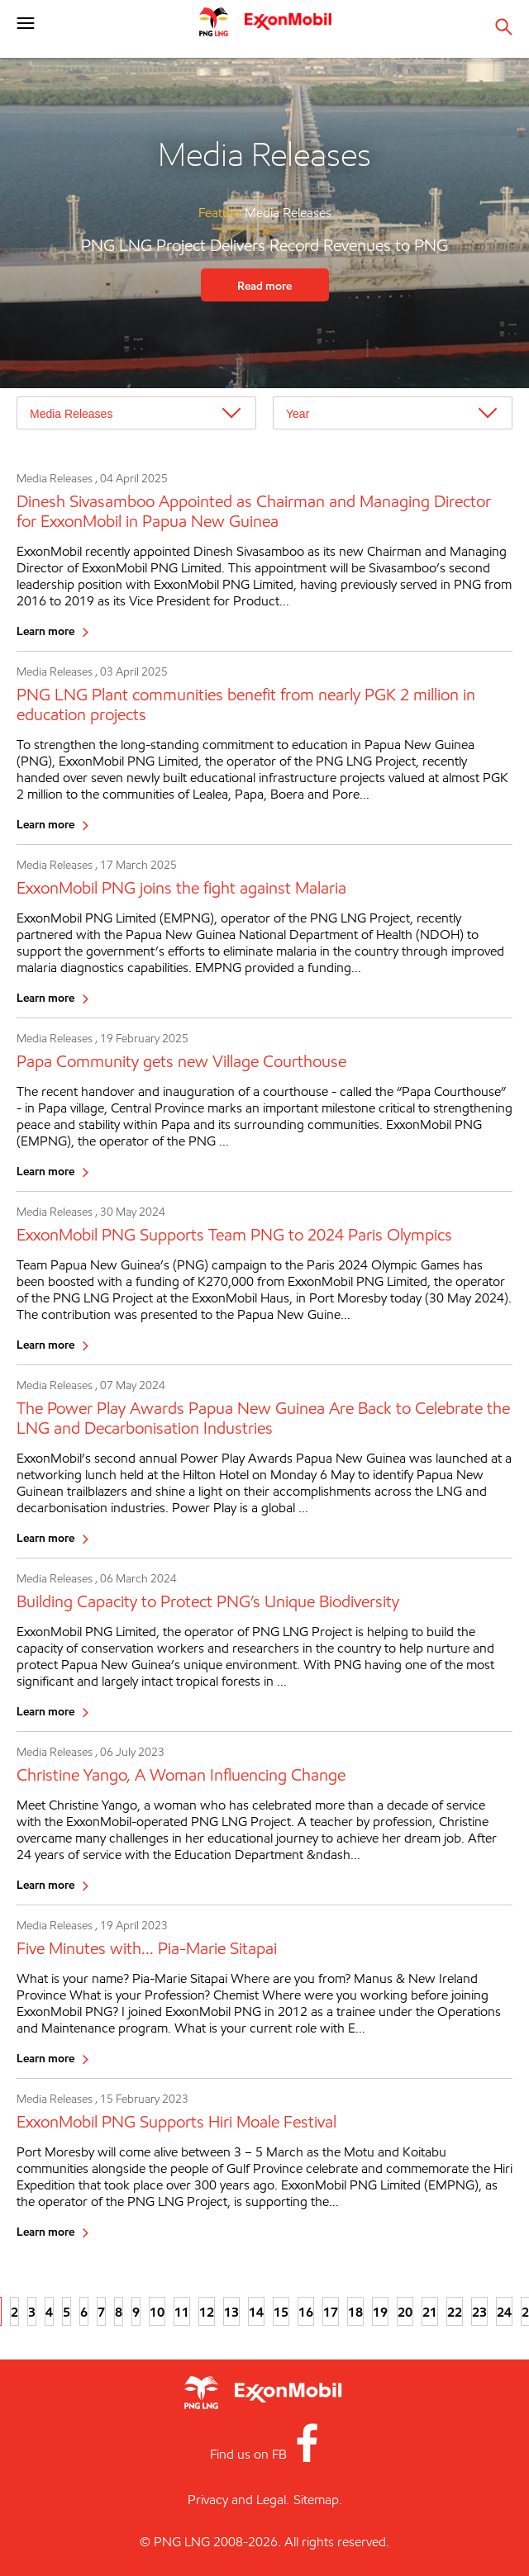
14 (256, 2311)
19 (380, 2311)
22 (454, 2311)
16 (305, 2311)
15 (281, 2311)
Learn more (45, 631)
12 (206, 2311)
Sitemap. (317, 2499)
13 (231, 2311)
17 (330, 2311)
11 (181, 2311)
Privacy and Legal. (238, 2499)
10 (157, 2311)
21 (429, 2311)
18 (355, 2311)
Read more (264, 285)
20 (405, 2311)
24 (504, 2311)
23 (479, 2311)
